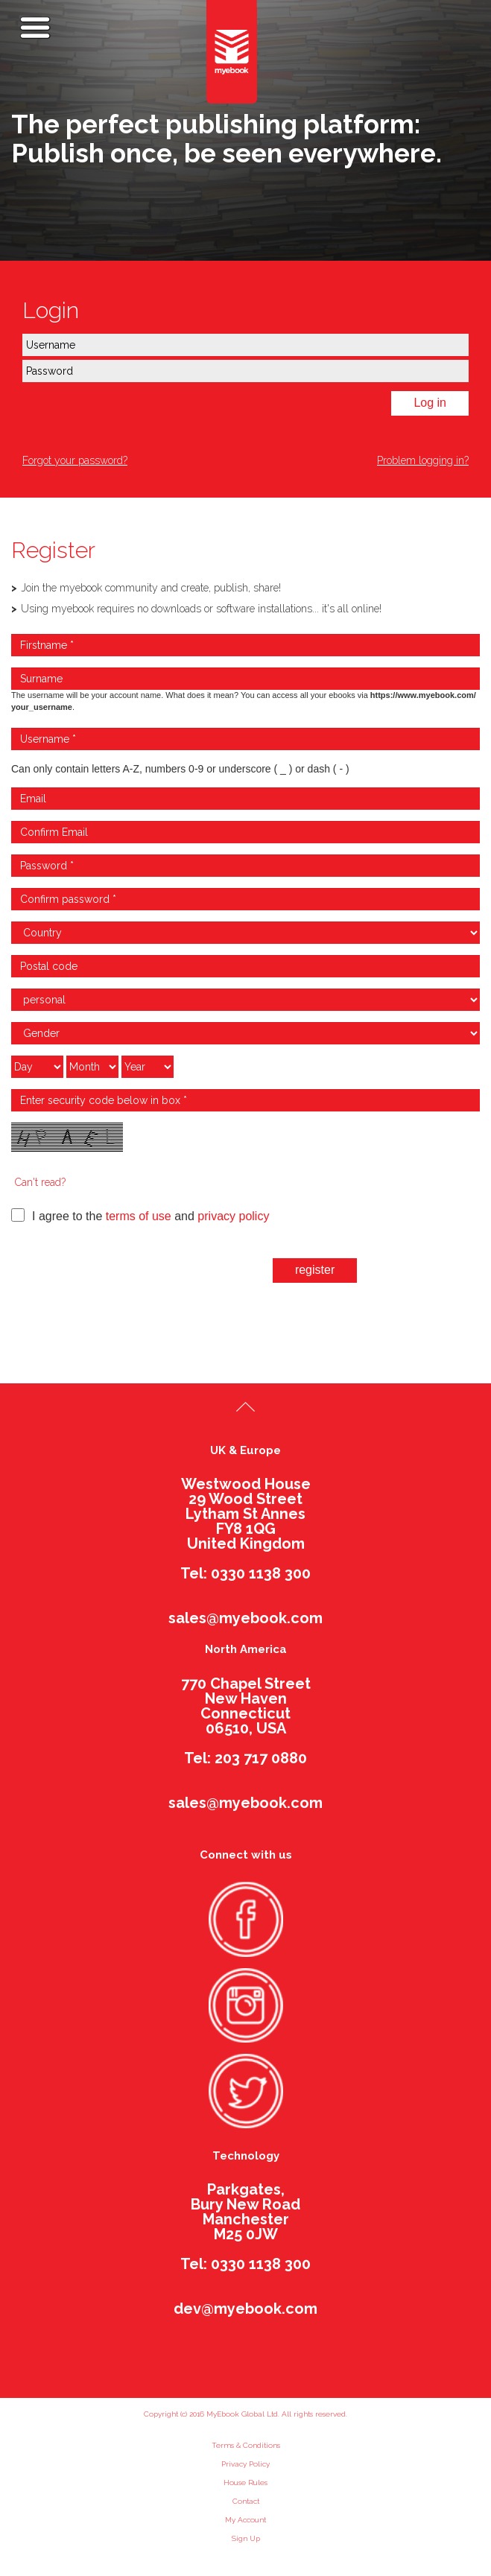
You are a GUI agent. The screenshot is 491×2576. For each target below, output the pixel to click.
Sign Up (246, 2538)
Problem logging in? (423, 460)
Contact (245, 2501)
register (315, 1269)
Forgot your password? (74, 460)
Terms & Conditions (246, 2445)
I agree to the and (140, 1215)
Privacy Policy (245, 2464)
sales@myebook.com (245, 1618)
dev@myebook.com (245, 2309)
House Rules (245, 2482)
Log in (430, 402)
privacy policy (233, 1216)
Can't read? (40, 1182)
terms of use (138, 1216)
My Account (245, 2520)
